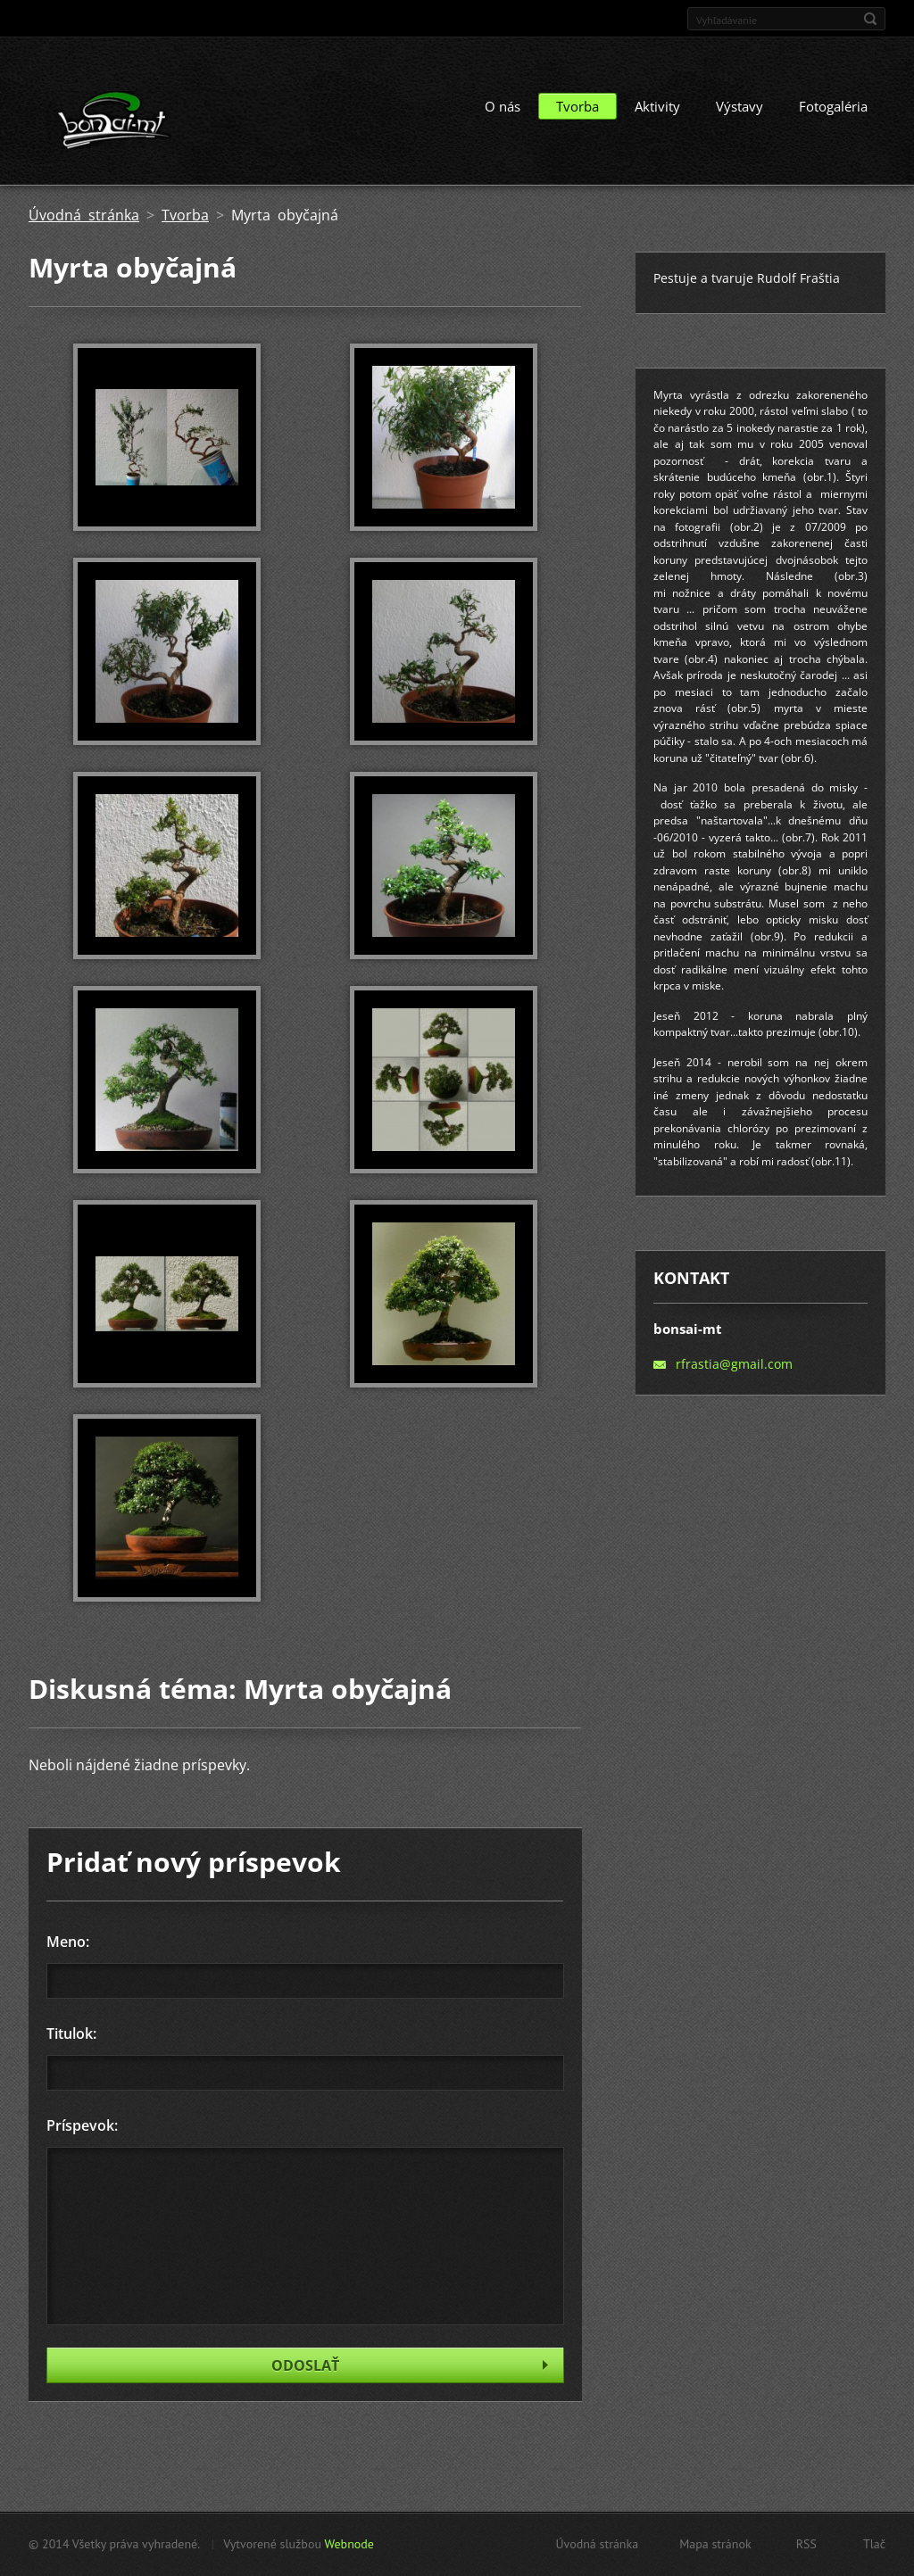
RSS (806, 2544)
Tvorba (577, 106)
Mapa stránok (715, 2544)
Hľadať (870, 19)
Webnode (348, 2544)
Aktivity (657, 106)
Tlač (874, 2544)
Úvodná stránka (84, 215)
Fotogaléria (833, 106)
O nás (502, 106)
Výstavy (739, 106)
